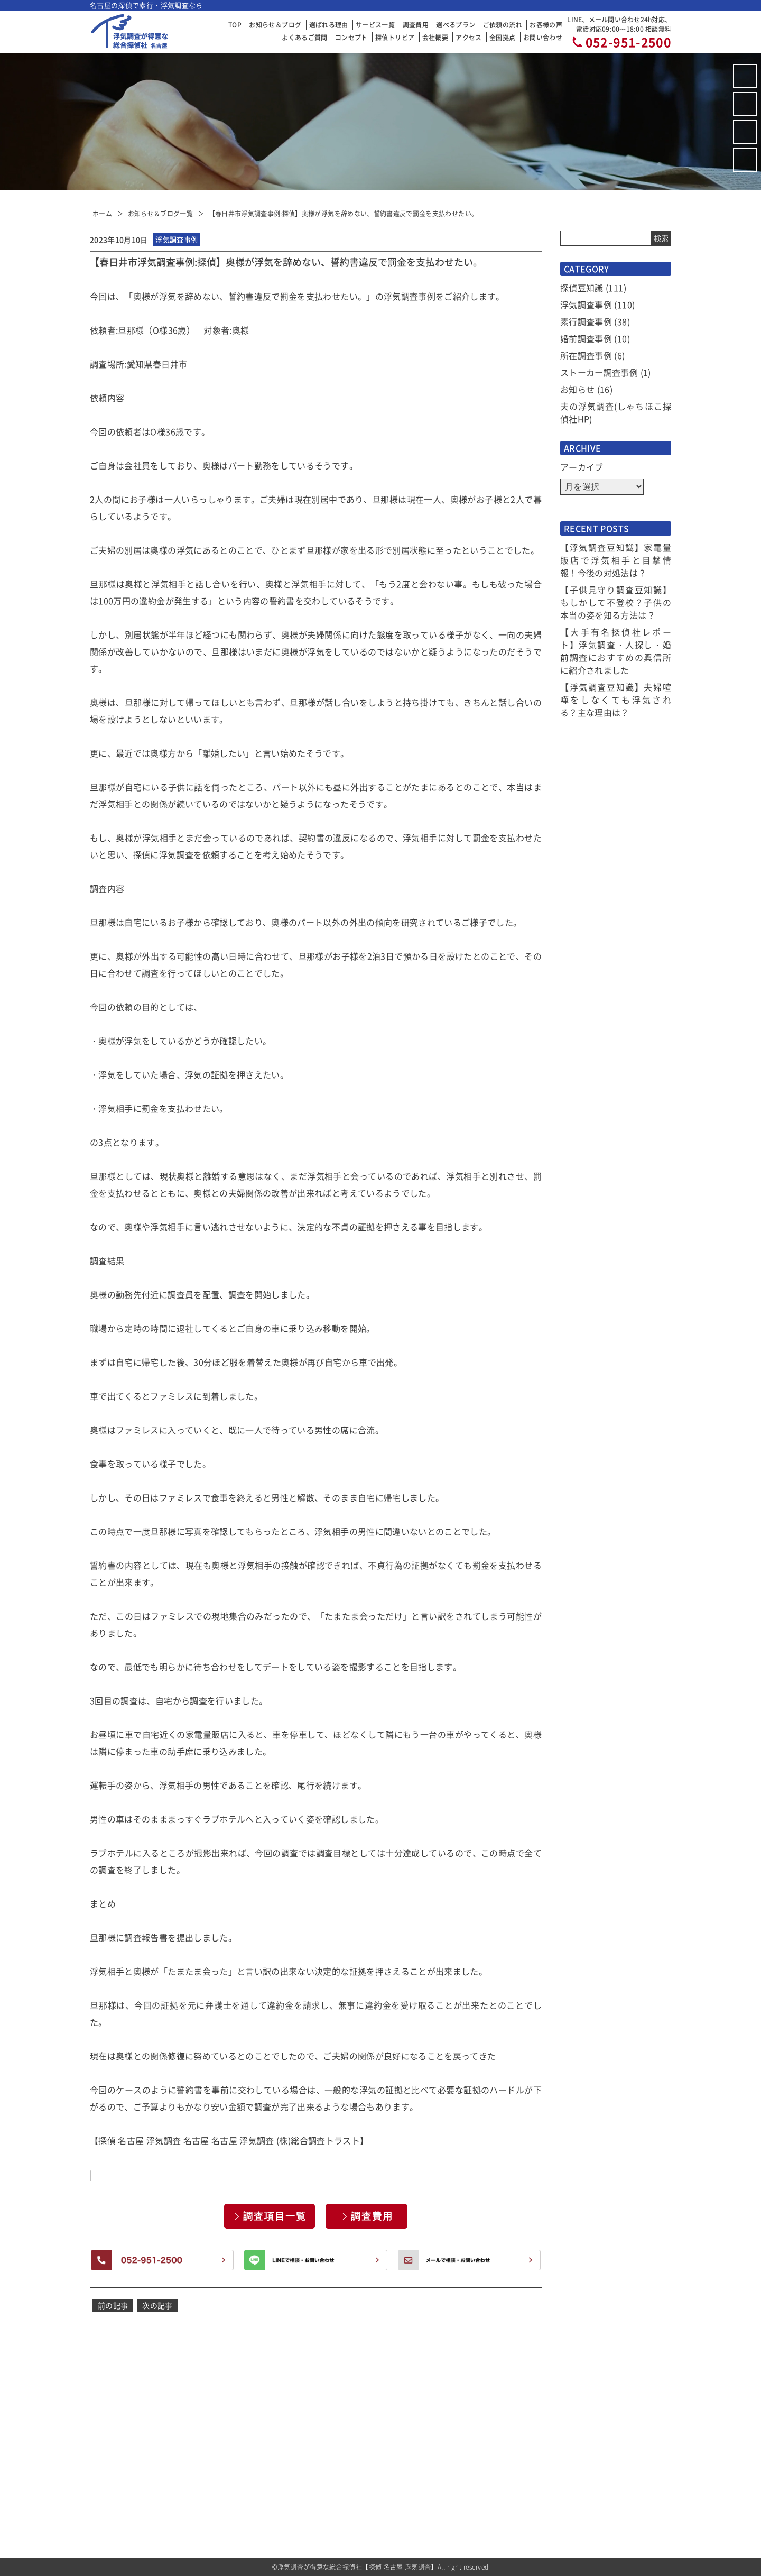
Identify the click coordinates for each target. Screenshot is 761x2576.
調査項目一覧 (275, 2216)
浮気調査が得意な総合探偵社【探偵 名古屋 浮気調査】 (357, 2566)
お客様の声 (546, 24)
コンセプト (351, 37)
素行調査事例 (586, 321)
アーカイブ (582, 467)
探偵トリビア (394, 37)
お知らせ (577, 389)
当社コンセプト (483, 2428)
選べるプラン (455, 24)
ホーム (102, 213)
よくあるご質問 (304, 37)
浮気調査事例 (586, 304)
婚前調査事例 (586, 338)
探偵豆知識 (582, 287)
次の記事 (157, 2305)
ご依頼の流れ (502, 24)
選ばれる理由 (328, 24)
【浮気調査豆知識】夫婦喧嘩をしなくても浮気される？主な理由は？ (615, 699)
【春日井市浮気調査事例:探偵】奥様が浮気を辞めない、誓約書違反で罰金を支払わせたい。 (343, 213)
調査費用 (416, 24)
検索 (661, 238)
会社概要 (435, 37)
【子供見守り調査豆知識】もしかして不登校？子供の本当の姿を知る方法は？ (615, 602)
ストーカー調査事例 (599, 372)
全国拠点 (502, 37)
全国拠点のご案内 (487, 2498)
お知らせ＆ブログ (275, 24)
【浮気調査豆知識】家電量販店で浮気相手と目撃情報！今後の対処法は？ (615, 560)
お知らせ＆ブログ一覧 (160, 213)
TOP (235, 24)
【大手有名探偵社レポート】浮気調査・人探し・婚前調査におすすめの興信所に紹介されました (615, 650)
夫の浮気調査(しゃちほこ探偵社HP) (615, 412)
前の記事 (113, 2305)
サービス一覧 (375, 24)
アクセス (468, 37)
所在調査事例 (586, 355)
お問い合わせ (542, 37)
